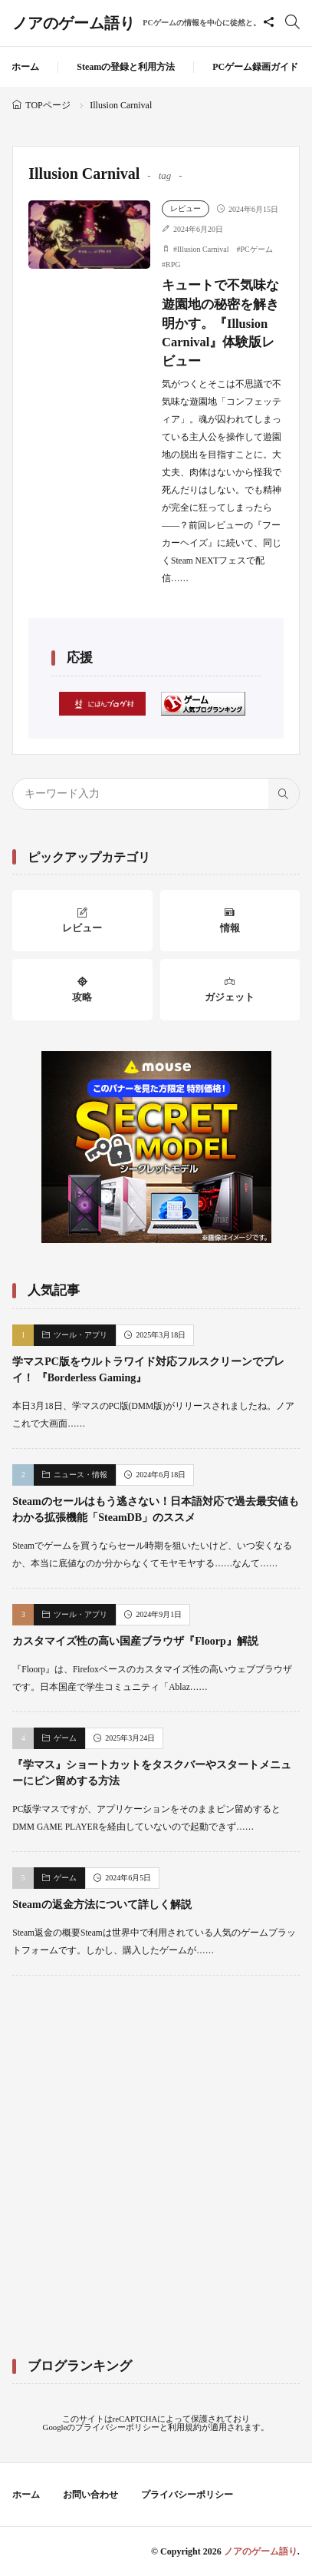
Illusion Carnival (203, 249)
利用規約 (185, 2427)
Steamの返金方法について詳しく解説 (101, 1904)
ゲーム (65, 1738)
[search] (283, 794)
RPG (173, 264)
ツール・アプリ (80, 1335)
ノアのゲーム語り (136, 23)
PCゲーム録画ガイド (255, 66)
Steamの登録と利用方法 (126, 66)
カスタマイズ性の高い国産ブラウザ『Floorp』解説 (135, 1641)
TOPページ (47, 105)
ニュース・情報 (80, 1474)
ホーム (25, 66)
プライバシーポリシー (117, 2427)
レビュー (185, 208)
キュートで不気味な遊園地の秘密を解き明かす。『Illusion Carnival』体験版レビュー (220, 323)
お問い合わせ (90, 2494)
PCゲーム (257, 249)
